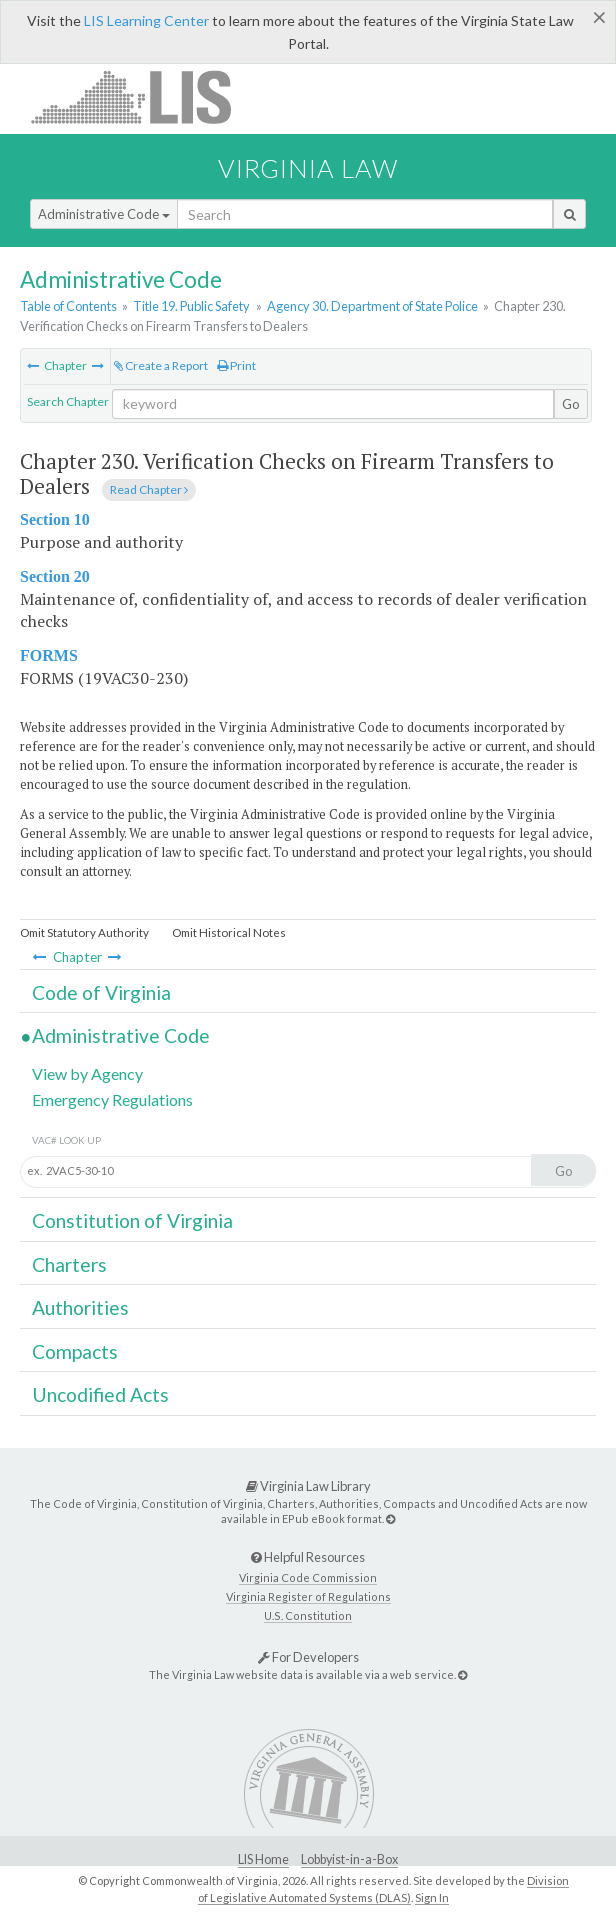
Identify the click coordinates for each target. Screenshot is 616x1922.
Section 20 (55, 576)
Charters (69, 1264)
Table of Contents (68, 306)
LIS (142, 96)
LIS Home (263, 1859)
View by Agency (87, 1073)
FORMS (49, 655)
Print (236, 365)
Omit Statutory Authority (84, 932)
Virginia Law (308, 168)
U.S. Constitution (308, 1615)
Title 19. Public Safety (191, 306)
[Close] (599, 17)
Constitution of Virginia (132, 1220)
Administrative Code (104, 214)
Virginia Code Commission (308, 1577)
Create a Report (161, 365)
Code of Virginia (101, 992)
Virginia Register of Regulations (308, 1596)
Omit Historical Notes (229, 932)
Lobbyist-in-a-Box (349, 1859)
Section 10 (55, 519)
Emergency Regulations (112, 1099)
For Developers (308, 1657)
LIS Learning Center (146, 20)
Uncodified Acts (100, 1394)
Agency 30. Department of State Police (372, 306)
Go (571, 404)
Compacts (75, 1351)
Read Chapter (149, 489)
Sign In (432, 1897)
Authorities (80, 1307)
